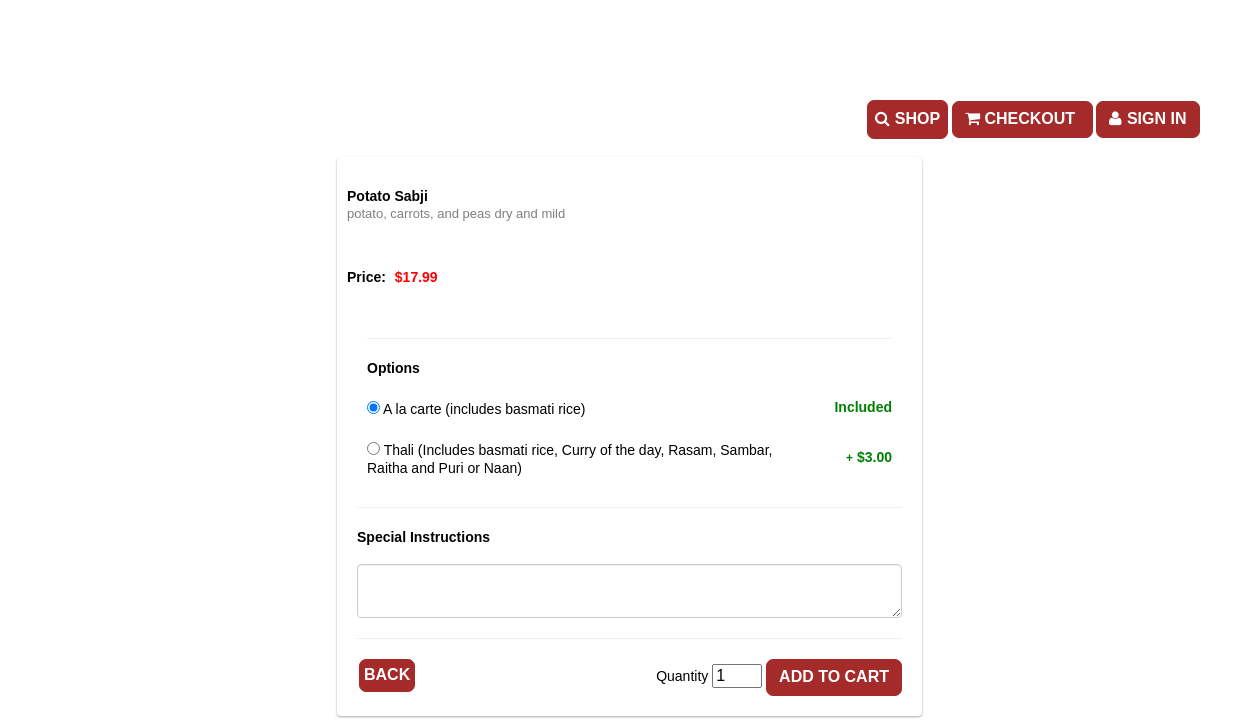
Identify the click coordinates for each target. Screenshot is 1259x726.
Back (387, 674)
